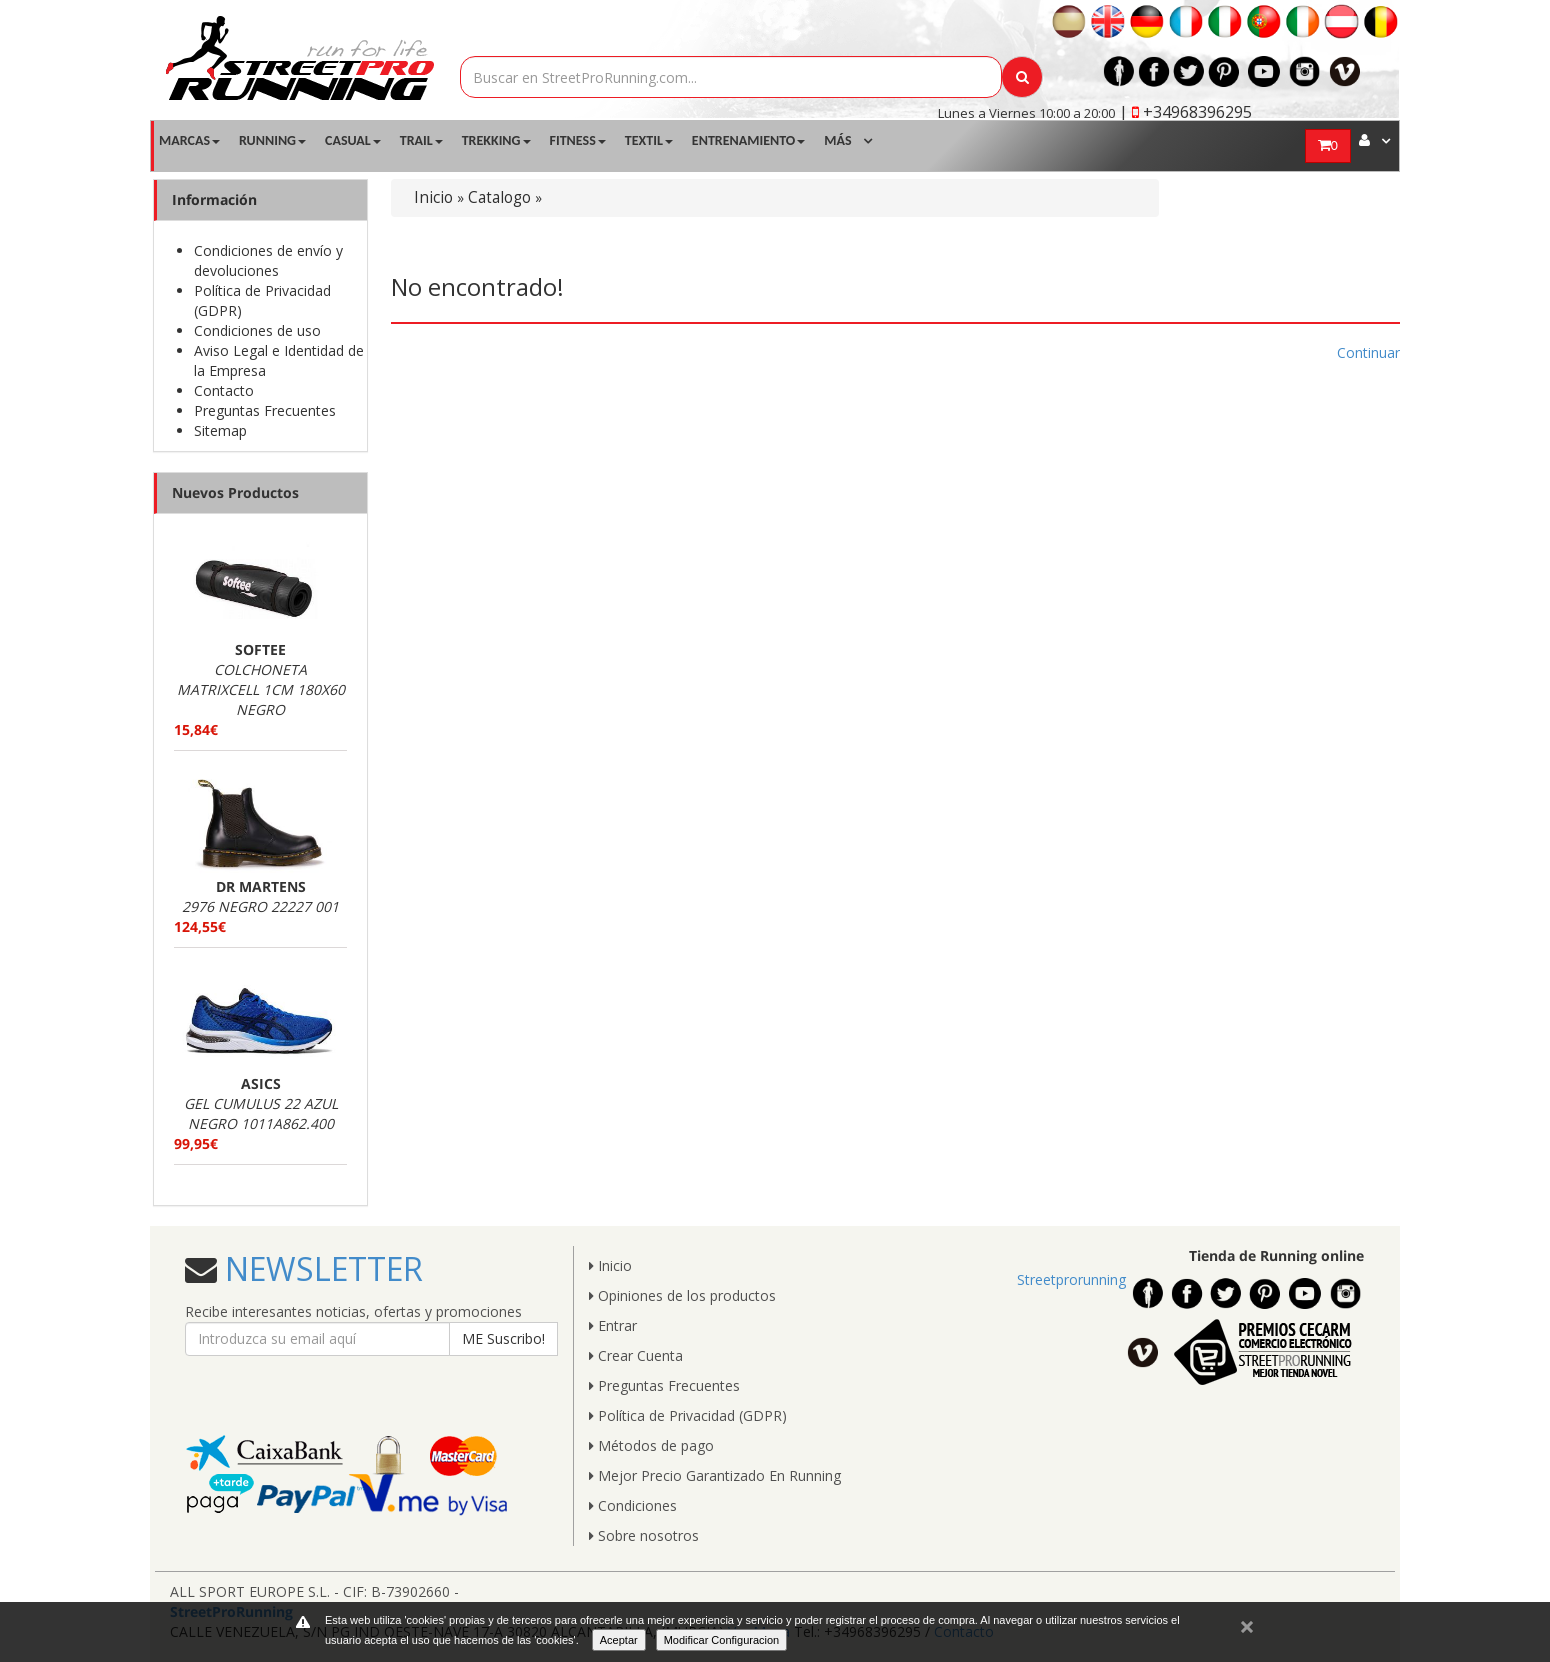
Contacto (224, 390)
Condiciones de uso (257, 330)
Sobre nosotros (644, 1535)
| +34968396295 (1185, 112)
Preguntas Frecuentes (265, 410)
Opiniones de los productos (682, 1295)
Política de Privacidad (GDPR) (688, 1415)
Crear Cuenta (636, 1355)
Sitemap (220, 430)
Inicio (433, 197)
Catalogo (499, 197)
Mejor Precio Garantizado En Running (715, 1475)
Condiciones (633, 1505)
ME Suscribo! (503, 1338)
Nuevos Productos (235, 492)
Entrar (613, 1325)
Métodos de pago (651, 1445)
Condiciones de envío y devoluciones (268, 260)
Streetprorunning (1071, 1279)
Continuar (1368, 352)
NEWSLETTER (320, 1268)
